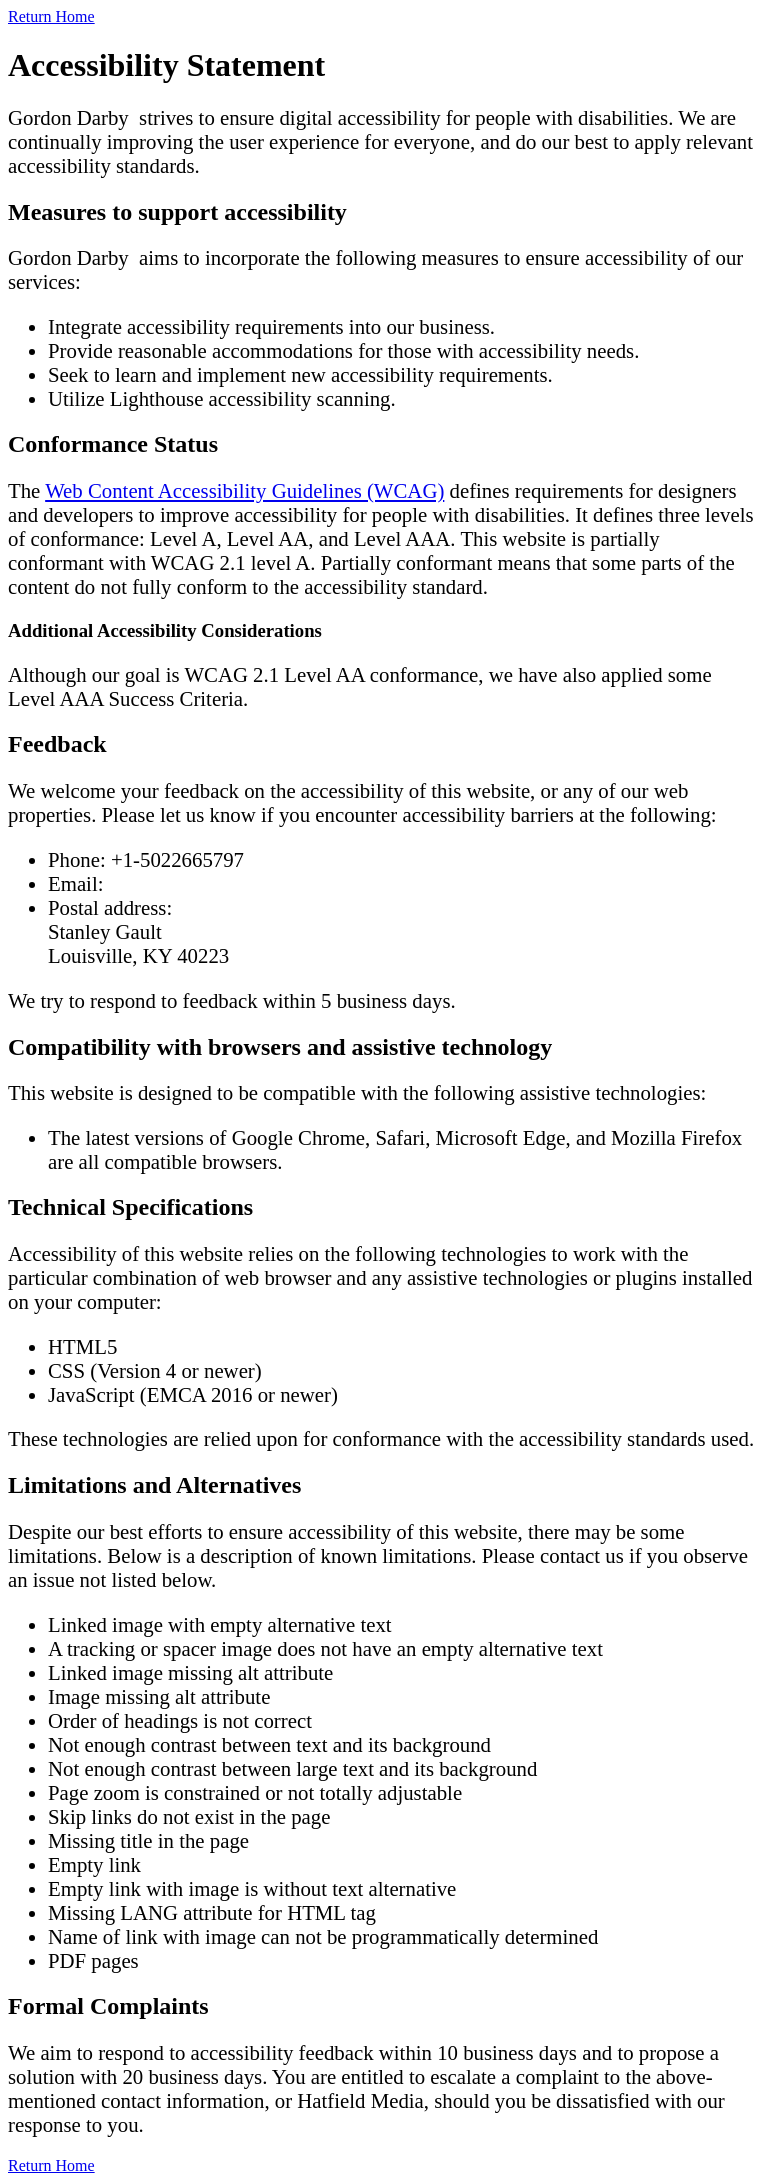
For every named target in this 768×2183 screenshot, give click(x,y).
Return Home (51, 16)
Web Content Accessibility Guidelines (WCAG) (244, 490)
